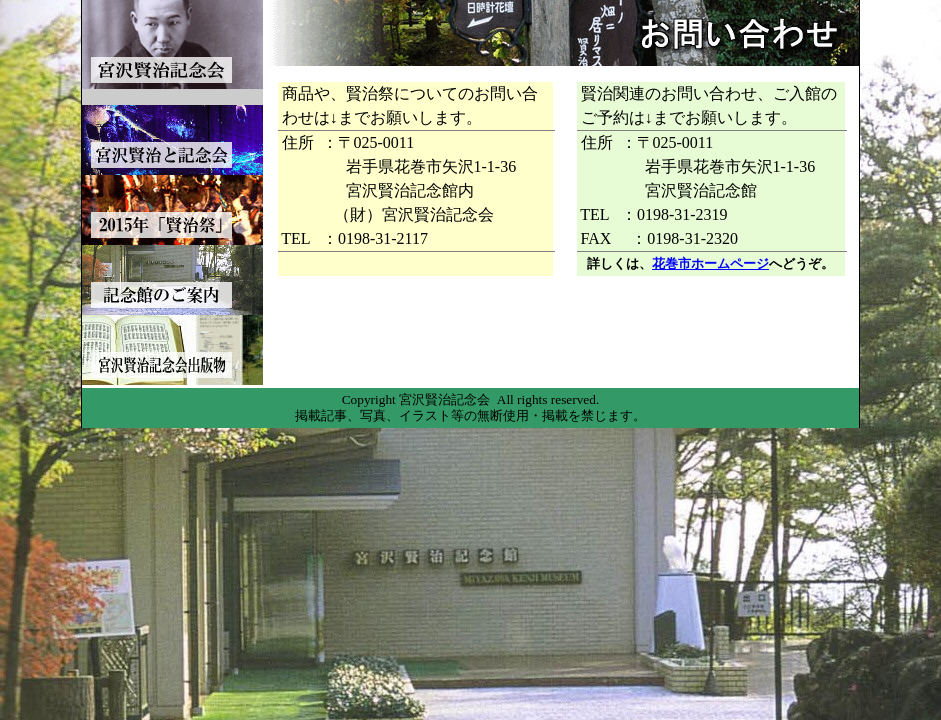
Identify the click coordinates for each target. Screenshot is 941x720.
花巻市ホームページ (710, 263)
